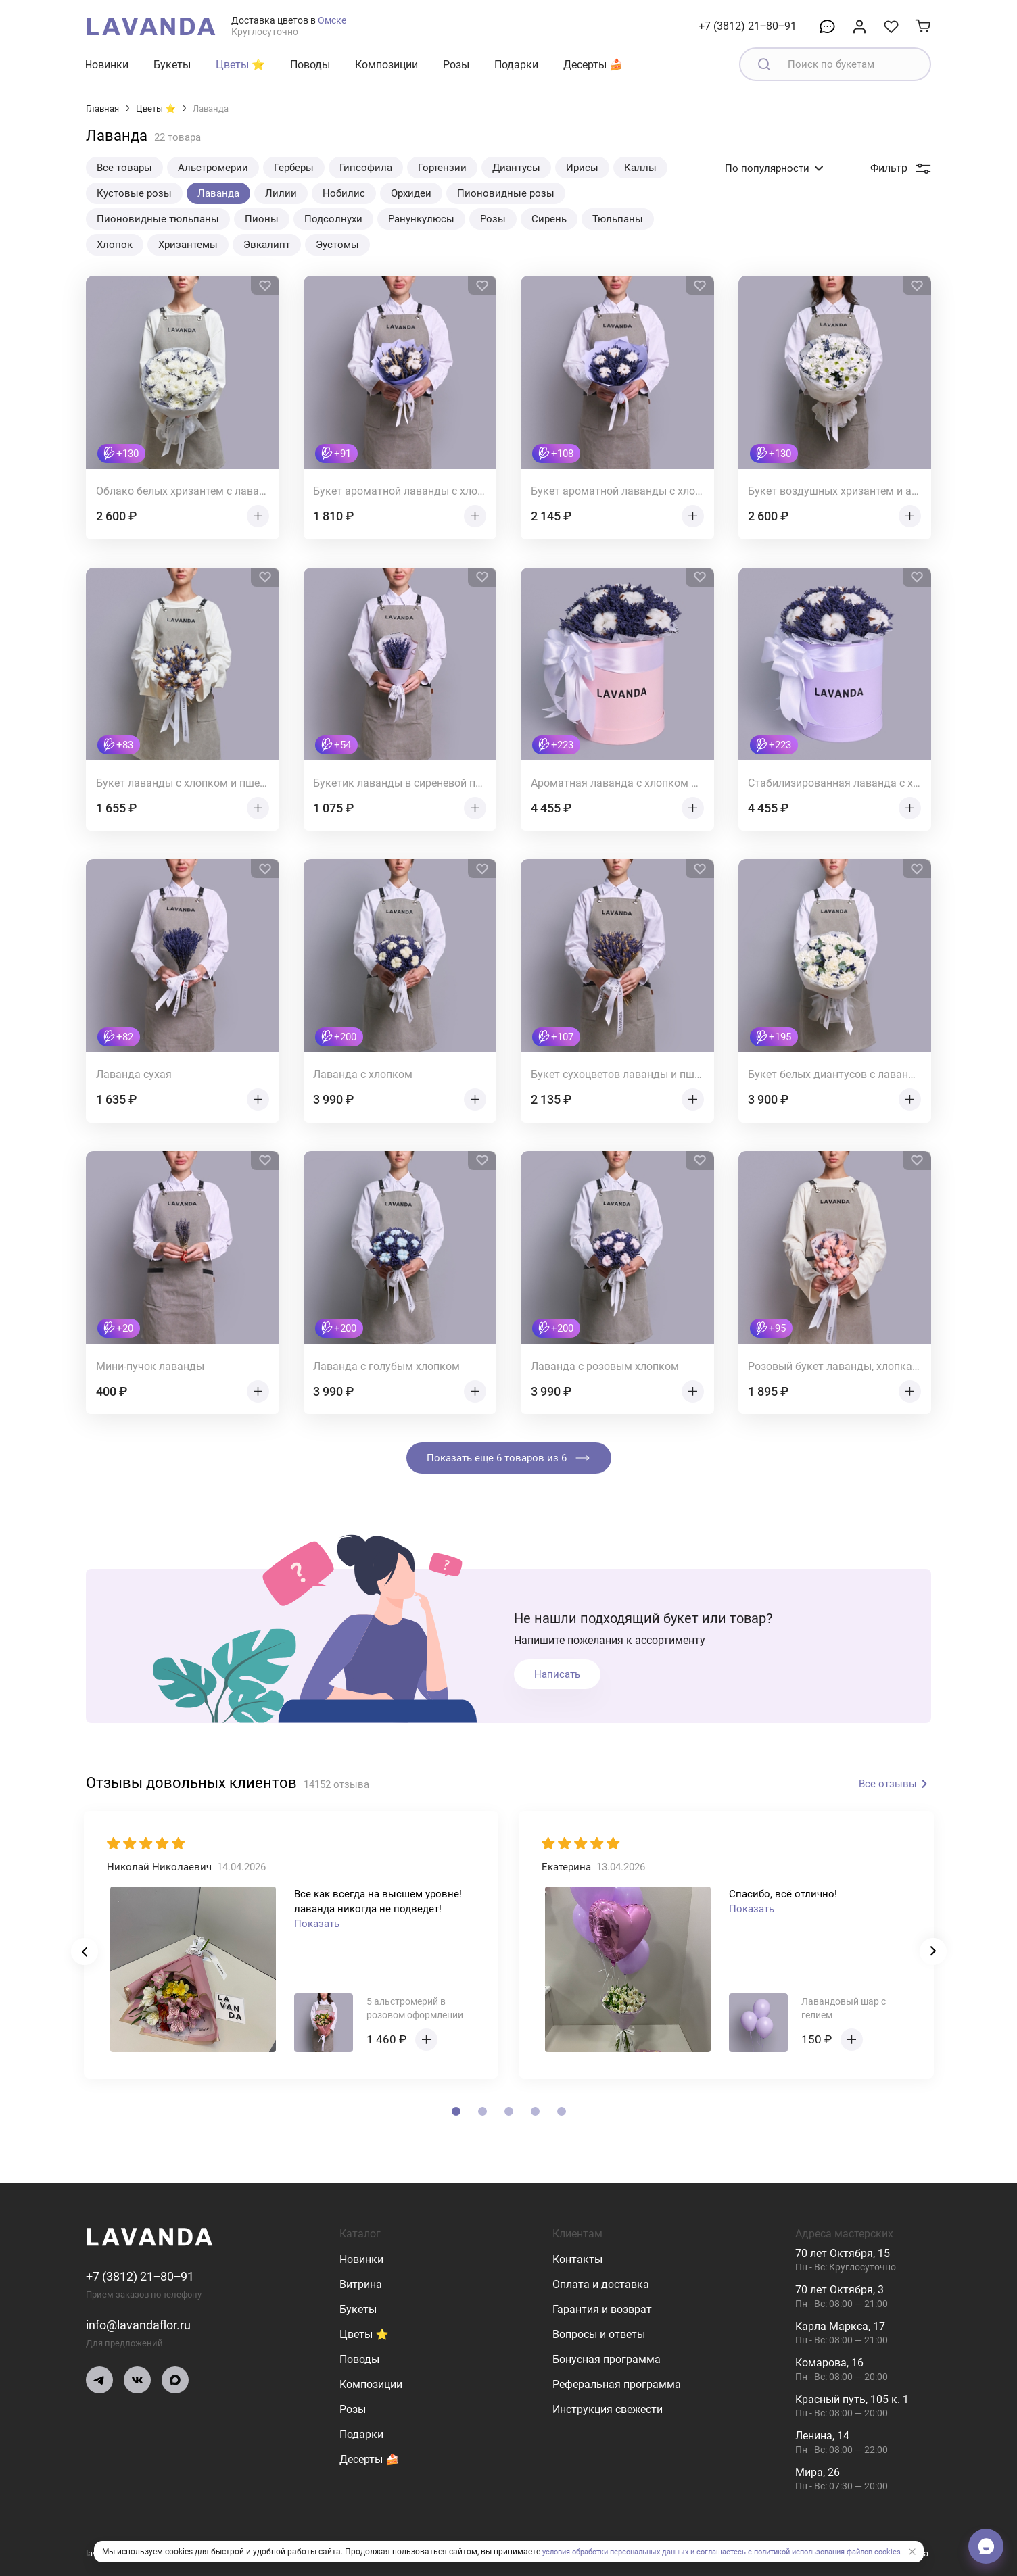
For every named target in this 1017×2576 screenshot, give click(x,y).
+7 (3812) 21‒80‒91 (748, 26)
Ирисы (582, 168)
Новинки (106, 64)
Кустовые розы (134, 193)
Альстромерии (213, 168)
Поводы (310, 64)
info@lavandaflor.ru (144, 2324)
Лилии (281, 193)
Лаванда (218, 193)
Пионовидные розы (505, 193)
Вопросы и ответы (598, 2334)
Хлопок (115, 245)
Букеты (172, 64)
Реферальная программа (616, 2384)
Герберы (294, 168)
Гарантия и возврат (602, 2309)
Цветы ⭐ (240, 64)
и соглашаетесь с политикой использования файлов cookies (805, 2551)
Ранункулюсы (421, 219)
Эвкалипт (266, 245)
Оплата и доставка (600, 2284)
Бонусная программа (606, 2359)
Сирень (549, 219)
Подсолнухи (333, 219)
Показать (316, 1924)
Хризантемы (188, 245)
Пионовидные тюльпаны (158, 219)
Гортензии (442, 168)
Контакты (577, 2259)
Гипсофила (365, 168)
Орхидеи (411, 193)
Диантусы (516, 168)
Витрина (360, 2284)
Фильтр (900, 168)
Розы (456, 64)
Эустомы (337, 245)
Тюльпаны (617, 219)
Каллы (640, 168)
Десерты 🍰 (593, 64)
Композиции (386, 64)
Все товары (124, 168)
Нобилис (344, 193)
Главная (102, 108)
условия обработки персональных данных (603, 2551)
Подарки (516, 64)
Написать (557, 1674)
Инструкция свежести (607, 2409)
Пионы (262, 219)
